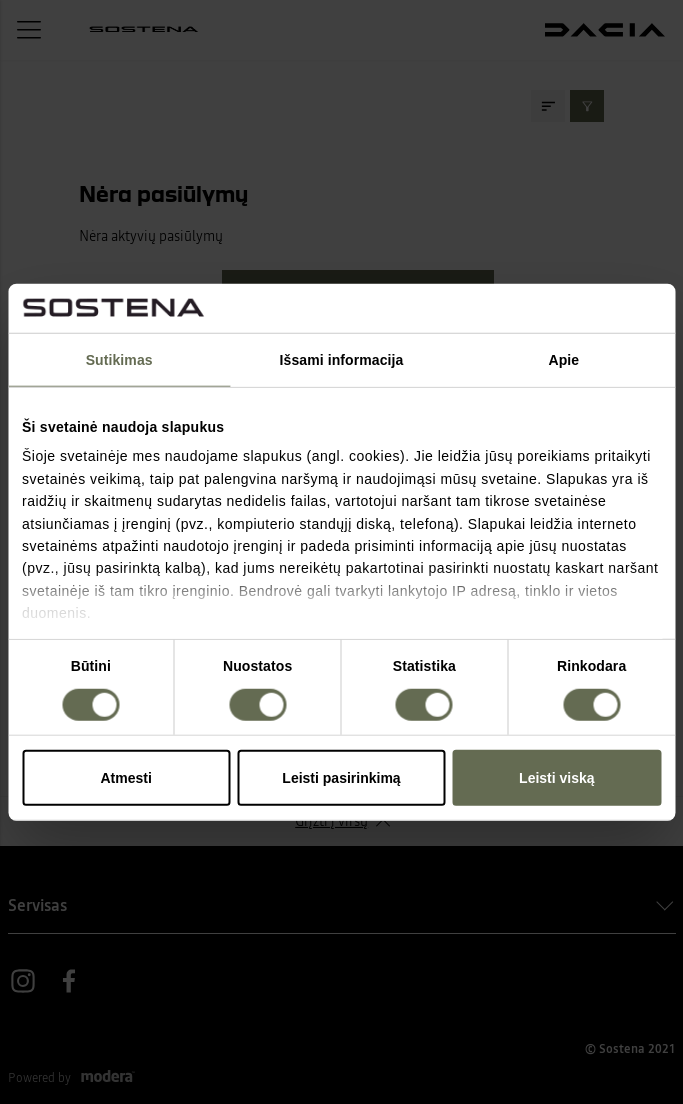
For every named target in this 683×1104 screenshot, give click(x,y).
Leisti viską (557, 777)
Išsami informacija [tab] (342, 360)
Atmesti (126, 777)
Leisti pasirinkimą (341, 777)
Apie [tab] (563, 360)
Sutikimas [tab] (119, 360)
